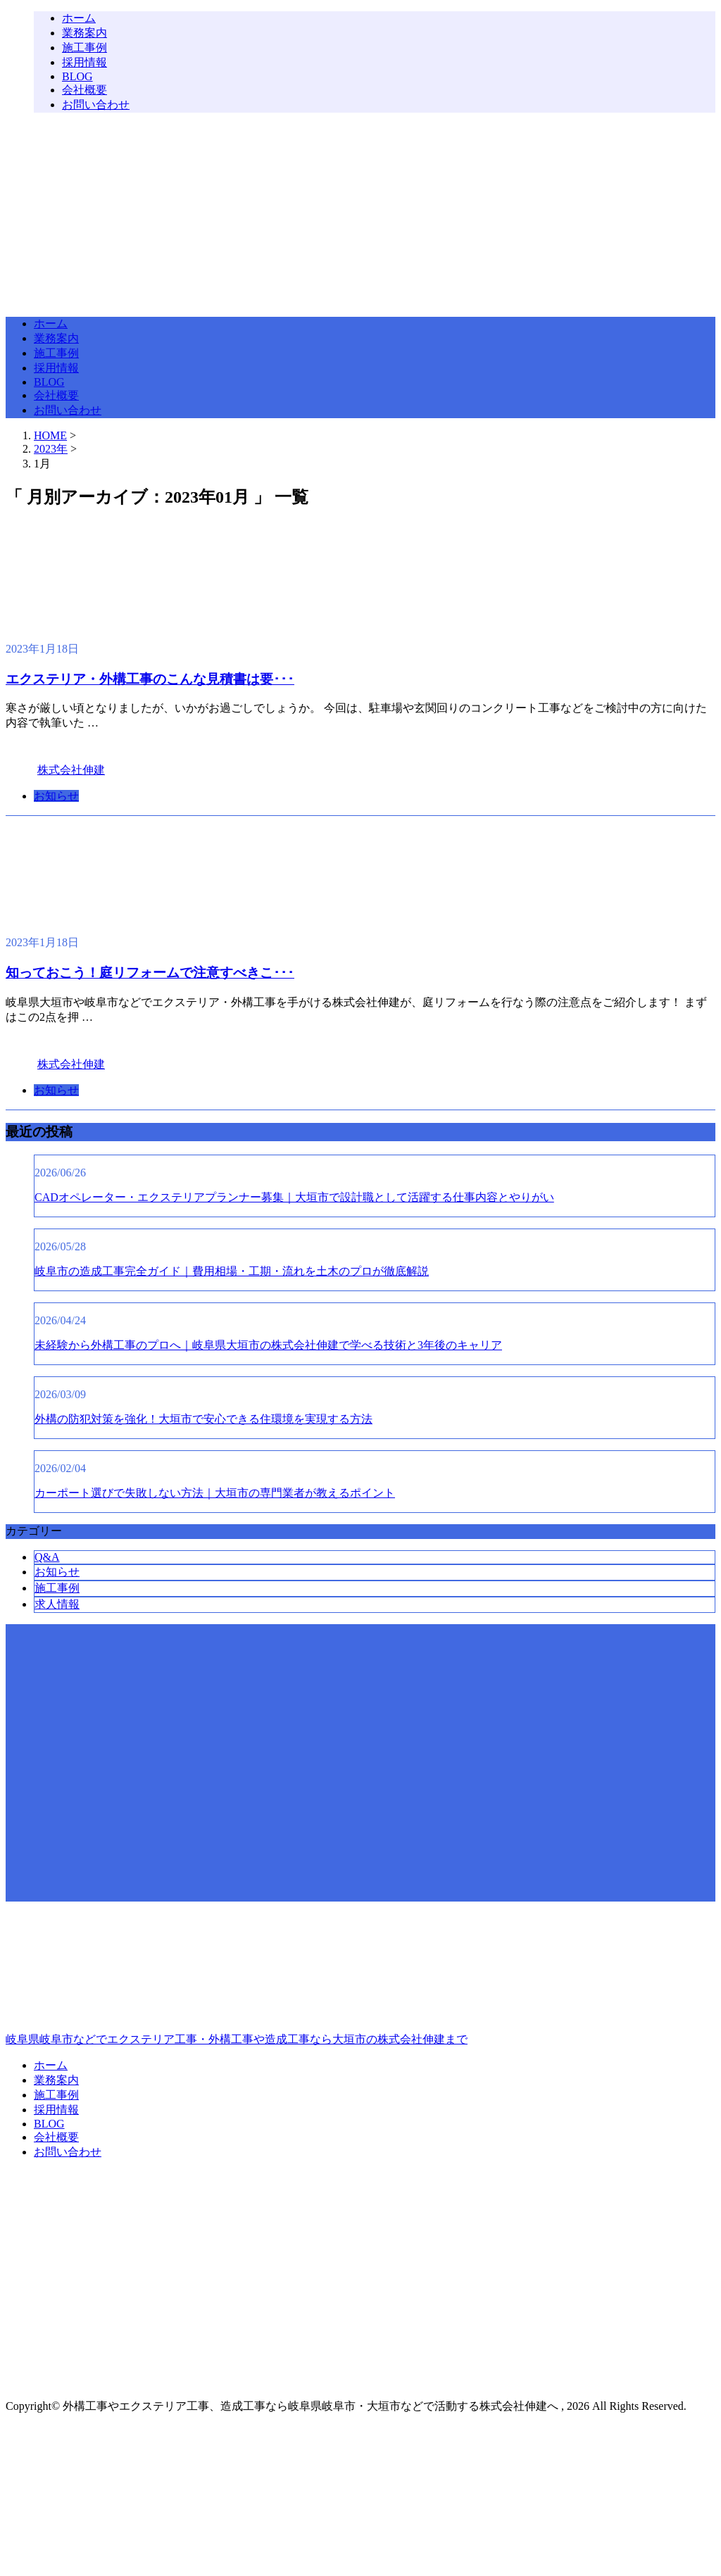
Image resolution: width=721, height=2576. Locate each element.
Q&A (47, 1557)
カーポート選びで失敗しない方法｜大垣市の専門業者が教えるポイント (215, 1493)
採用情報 (84, 62)
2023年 (51, 449)
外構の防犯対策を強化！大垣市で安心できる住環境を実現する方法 (203, 1419)
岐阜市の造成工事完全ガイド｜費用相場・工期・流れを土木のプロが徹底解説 (232, 1271)
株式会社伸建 (71, 770)
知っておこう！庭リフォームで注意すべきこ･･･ (150, 972)
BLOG (77, 76)
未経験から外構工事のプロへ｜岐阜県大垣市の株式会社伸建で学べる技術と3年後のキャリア (268, 1345)
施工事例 (84, 48)
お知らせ (56, 796)
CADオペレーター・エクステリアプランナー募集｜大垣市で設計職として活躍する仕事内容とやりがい (294, 1197)
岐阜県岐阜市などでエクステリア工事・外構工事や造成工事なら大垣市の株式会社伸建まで (360, 1979)
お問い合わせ (96, 105)
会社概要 (84, 90)
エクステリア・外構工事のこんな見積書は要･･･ (150, 679)
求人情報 (57, 1604)
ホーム (79, 18)
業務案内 (84, 33)
